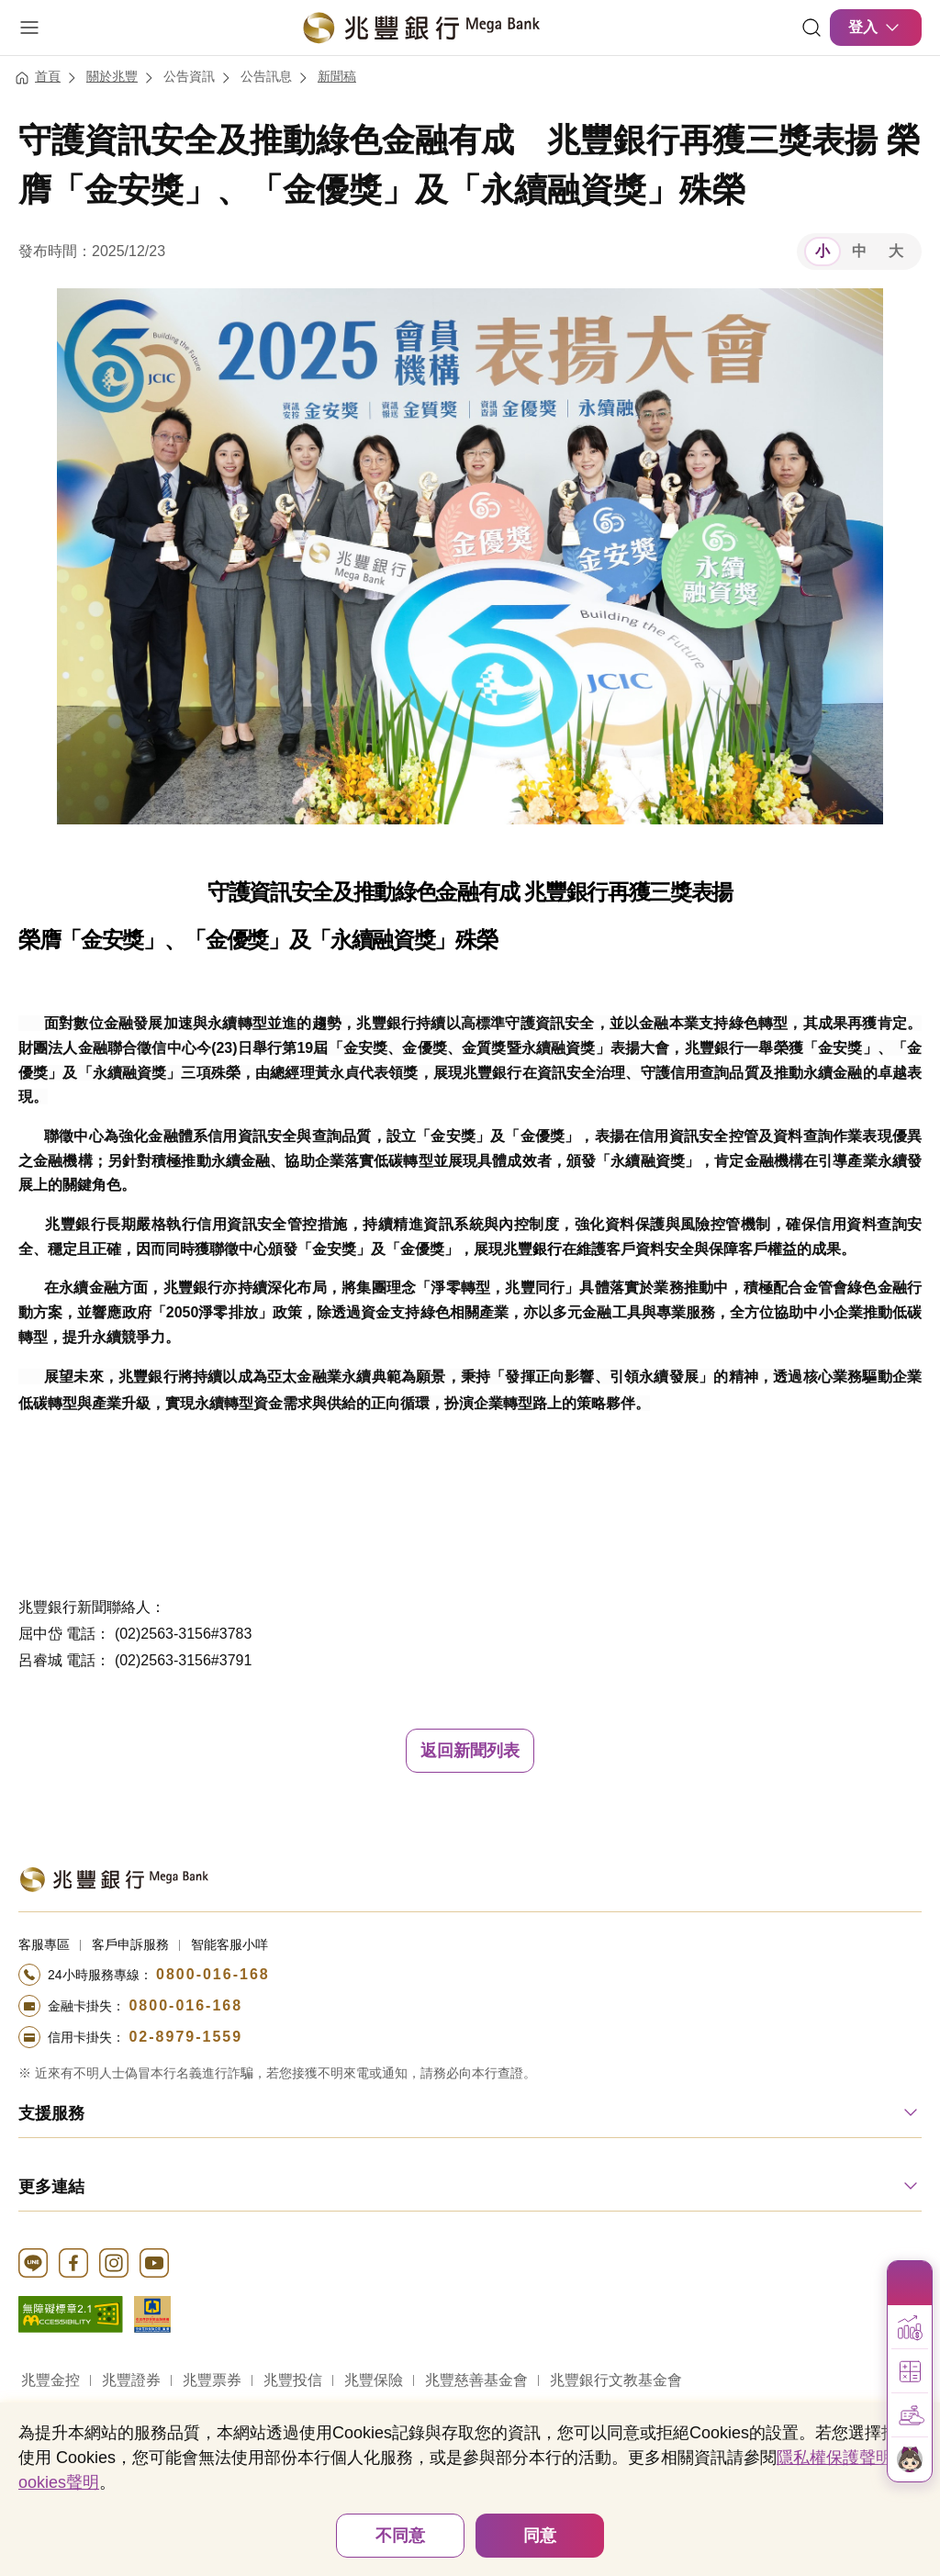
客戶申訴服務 (130, 1944)
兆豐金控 (50, 2380)
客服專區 (44, 1944)
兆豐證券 (131, 2380)
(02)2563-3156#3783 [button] (183, 1633)
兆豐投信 (292, 2380)
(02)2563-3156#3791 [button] (183, 1660)
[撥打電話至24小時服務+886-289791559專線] (470, 2037)
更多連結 (51, 2187)
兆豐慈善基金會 (476, 2380)
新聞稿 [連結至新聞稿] (337, 76)
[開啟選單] (29, 28)
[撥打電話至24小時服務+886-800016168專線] (470, 1974)
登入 (875, 28)
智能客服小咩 (229, 1944)
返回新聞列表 (470, 1751)
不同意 (400, 2535)
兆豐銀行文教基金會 (616, 2380)
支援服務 (51, 2113)
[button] (910, 2327)
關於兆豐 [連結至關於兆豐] (112, 76)
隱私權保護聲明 (834, 2457)
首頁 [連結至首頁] (48, 76)
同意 (539, 2535)
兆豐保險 (373, 2380)
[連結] (811, 28)
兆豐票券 (212, 2380)
